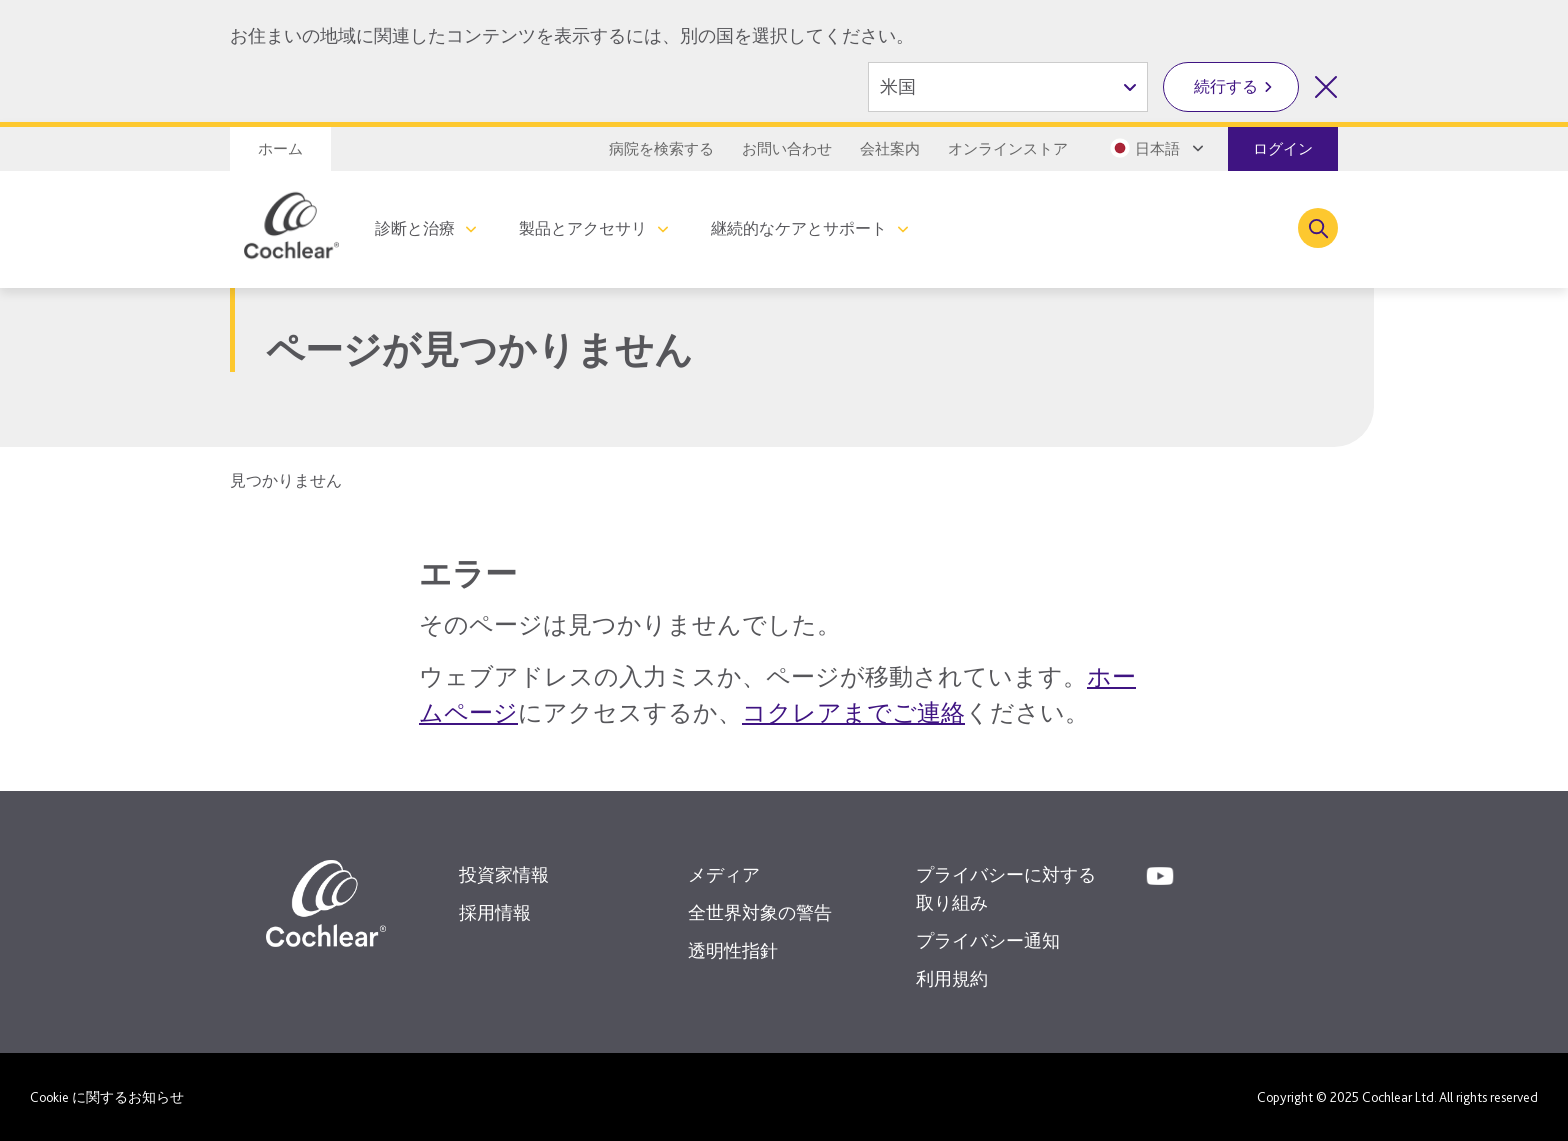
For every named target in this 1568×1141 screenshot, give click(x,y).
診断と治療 (415, 228)
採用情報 (495, 912)
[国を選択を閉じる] (1326, 87)
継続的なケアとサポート (799, 228)
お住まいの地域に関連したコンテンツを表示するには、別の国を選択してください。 (572, 35)
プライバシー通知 (988, 940)
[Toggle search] (1318, 228)
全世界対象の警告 (760, 912)
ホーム (280, 149)
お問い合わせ (787, 149)
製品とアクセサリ (583, 228)
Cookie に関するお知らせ (107, 1097)
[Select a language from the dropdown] (1155, 148)
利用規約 (952, 978)
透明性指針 (733, 950)
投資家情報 (504, 874)
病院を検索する (661, 149)
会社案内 (890, 149)
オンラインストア (1008, 149)
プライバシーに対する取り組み (1006, 888)
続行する (1226, 86)
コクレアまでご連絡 (853, 712)
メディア (724, 874)
